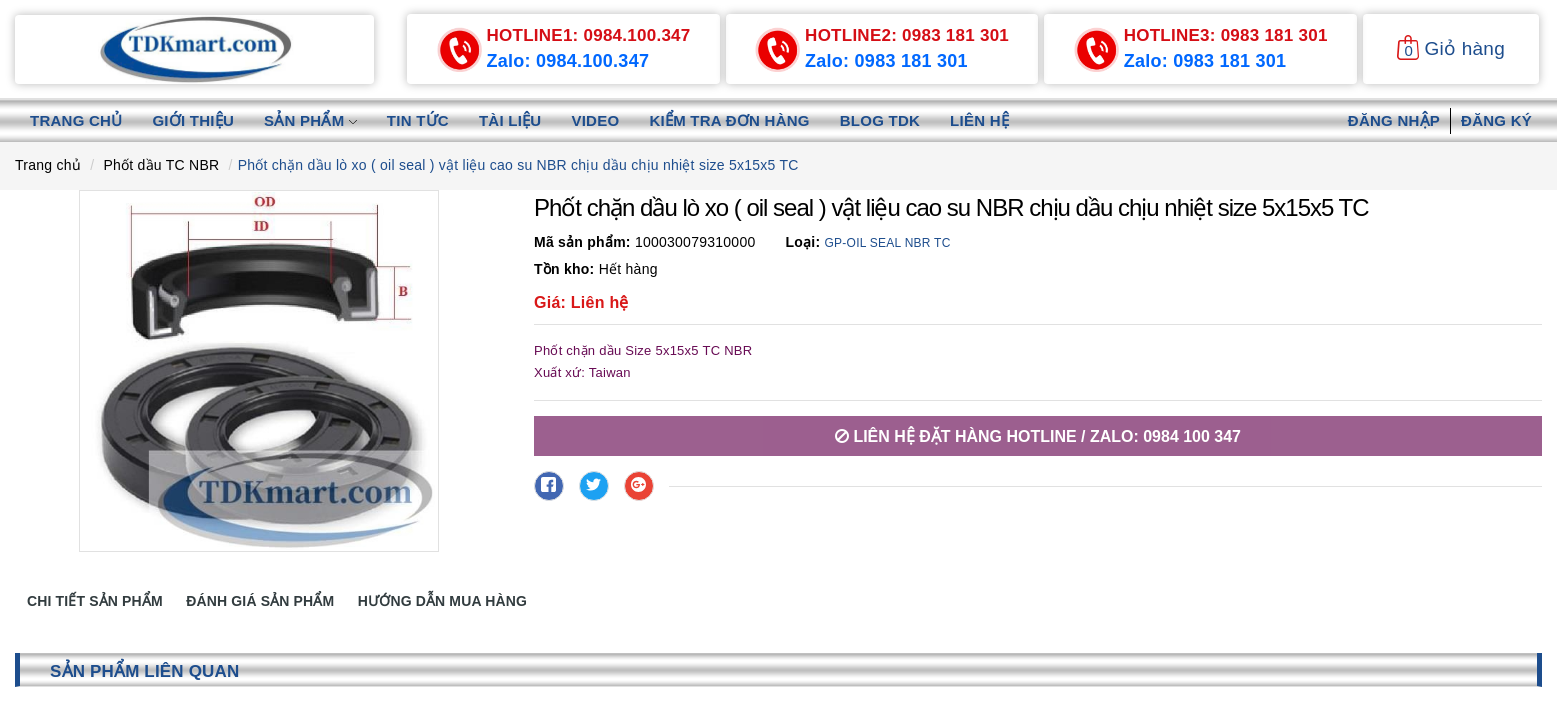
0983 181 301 (907, 35)
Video (595, 120)
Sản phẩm (310, 120)
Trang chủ (76, 120)
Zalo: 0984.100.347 (568, 61)
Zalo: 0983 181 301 (886, 61)
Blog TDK (880, 120)
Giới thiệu (193, 120)
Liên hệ (979, 120)
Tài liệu (510, 120)
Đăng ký (1496, 120)
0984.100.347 (589, 35)
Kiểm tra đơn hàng (729, 120)
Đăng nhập (1394, 120)
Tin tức (418, 120)
